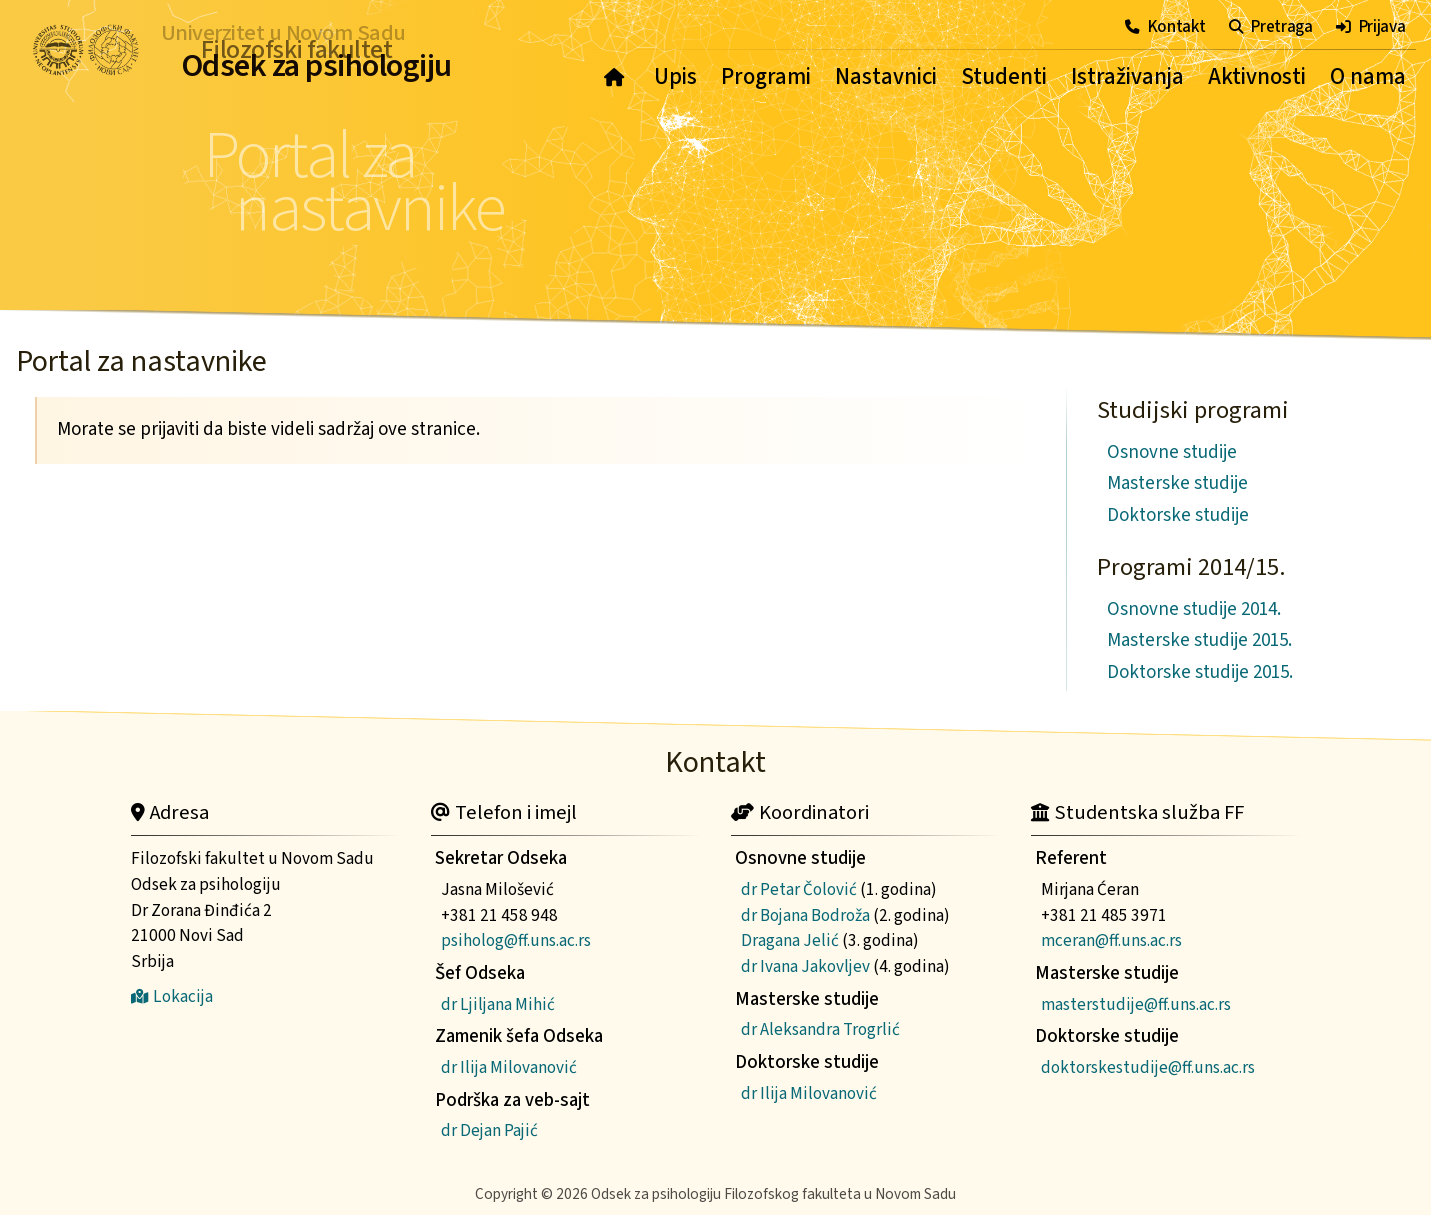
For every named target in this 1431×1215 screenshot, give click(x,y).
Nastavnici (886, 77)
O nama (1368, 77)
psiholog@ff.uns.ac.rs (516, 940)
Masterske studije (1177, 483)
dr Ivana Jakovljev (805, 966)
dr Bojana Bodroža (805, 915)
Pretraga (1271, 26)
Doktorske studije (1178, 515)
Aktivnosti (1257, 77)
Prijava (1371, 26)
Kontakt (1165, 26)
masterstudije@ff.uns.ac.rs (1136, 1004)
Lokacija (172, 996)
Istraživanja (1127, 77)
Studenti (1004, 77)
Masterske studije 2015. (1199, 640)
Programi (766, 77)
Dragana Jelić (790, 940)
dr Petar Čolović (799, 889)
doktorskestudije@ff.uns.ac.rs (1148, 1067)
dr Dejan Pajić (489, 1130)
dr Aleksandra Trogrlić (820, 1029)
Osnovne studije (1172, 452)
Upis (675, 77)
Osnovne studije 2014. (1194, 609)
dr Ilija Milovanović (509, 1067)
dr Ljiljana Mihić (498, 1004)
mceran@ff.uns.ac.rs (1111, 940)
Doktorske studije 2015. (1200, 672)
